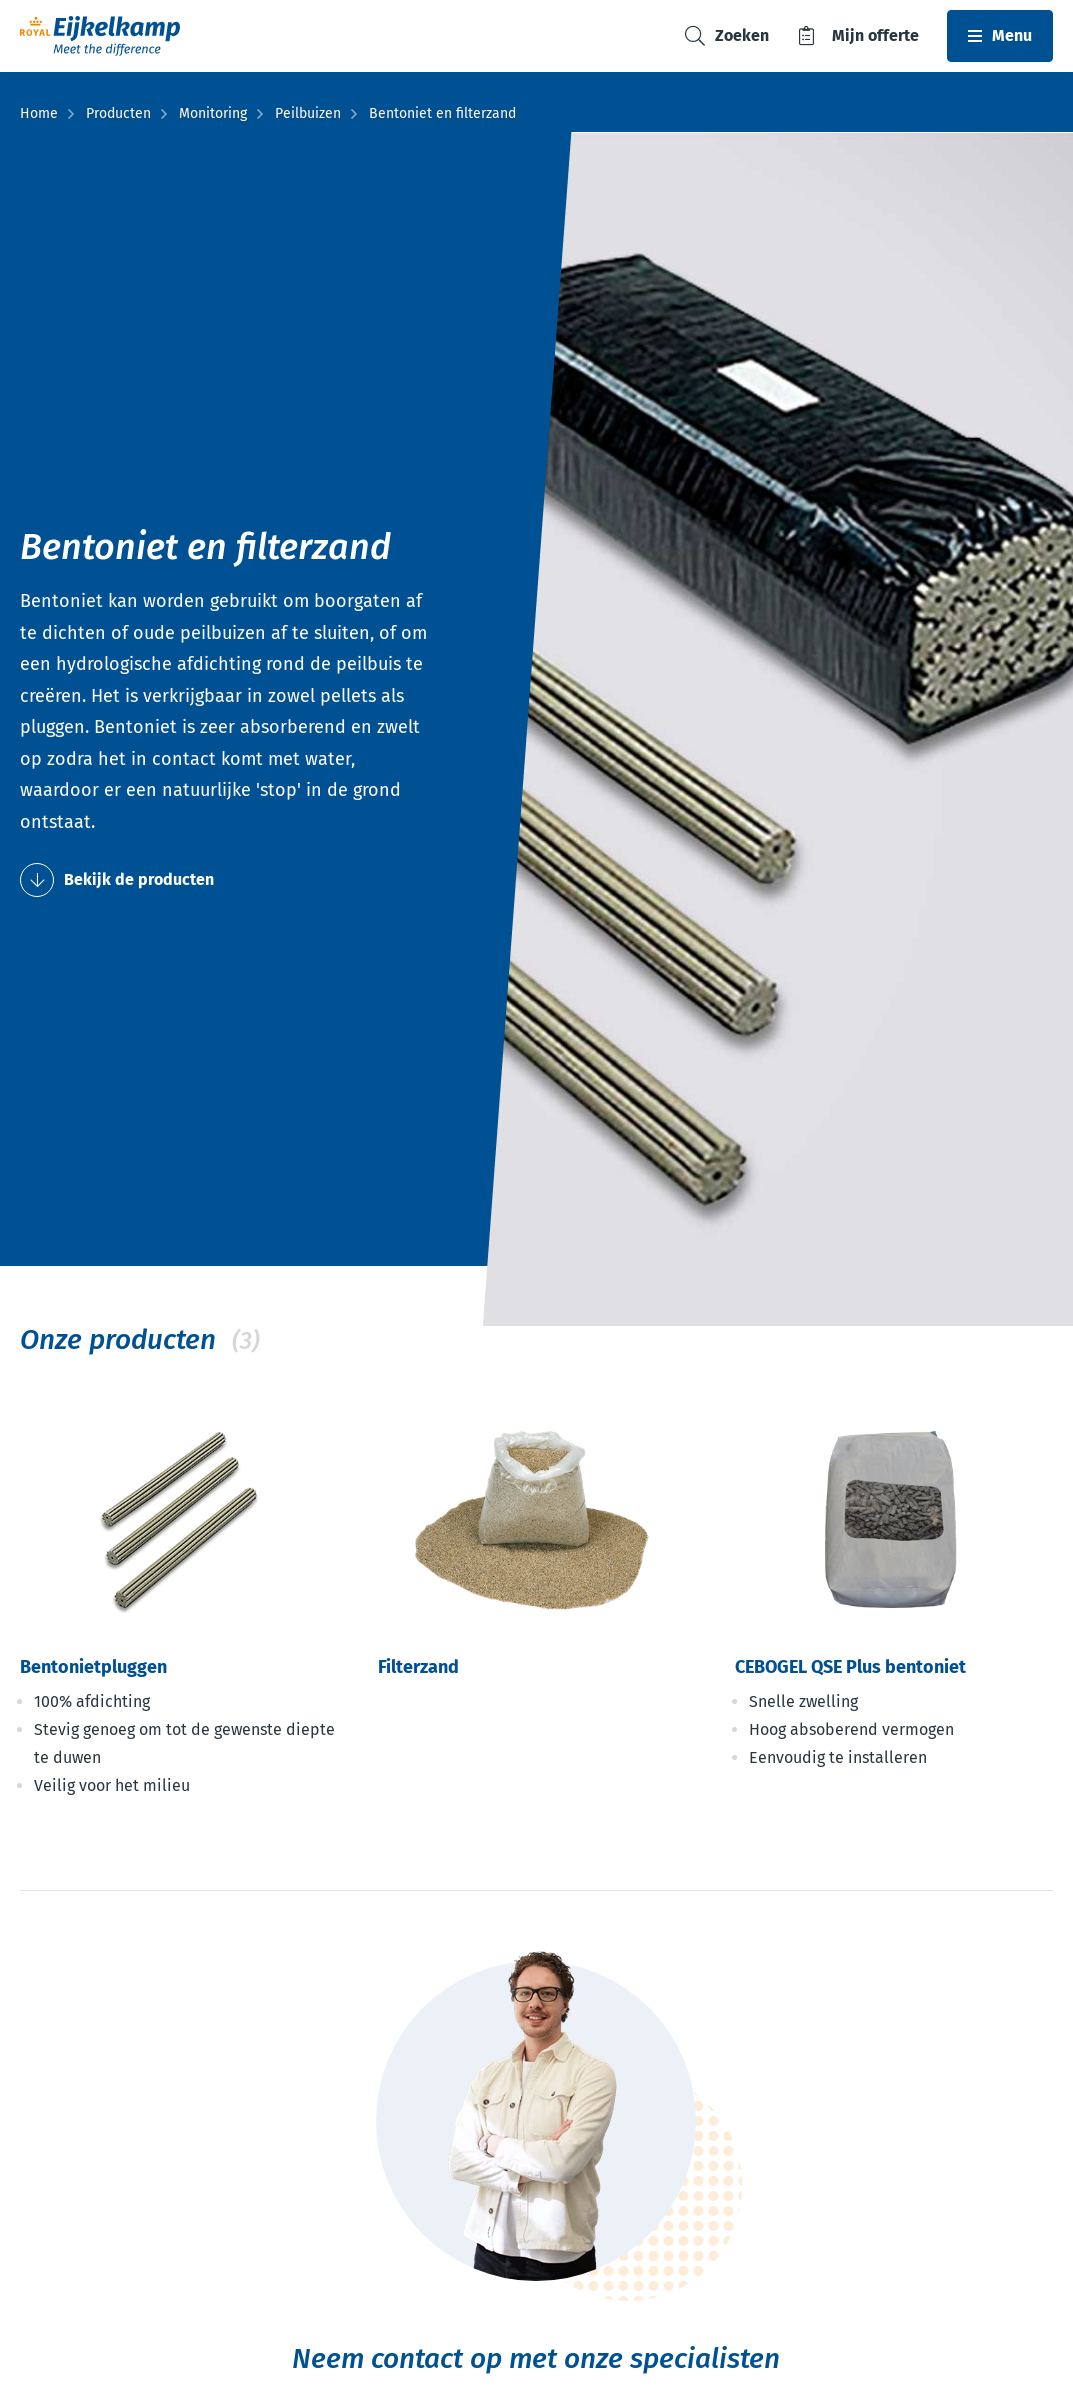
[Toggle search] (727, 36)
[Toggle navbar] (1000, 36)
